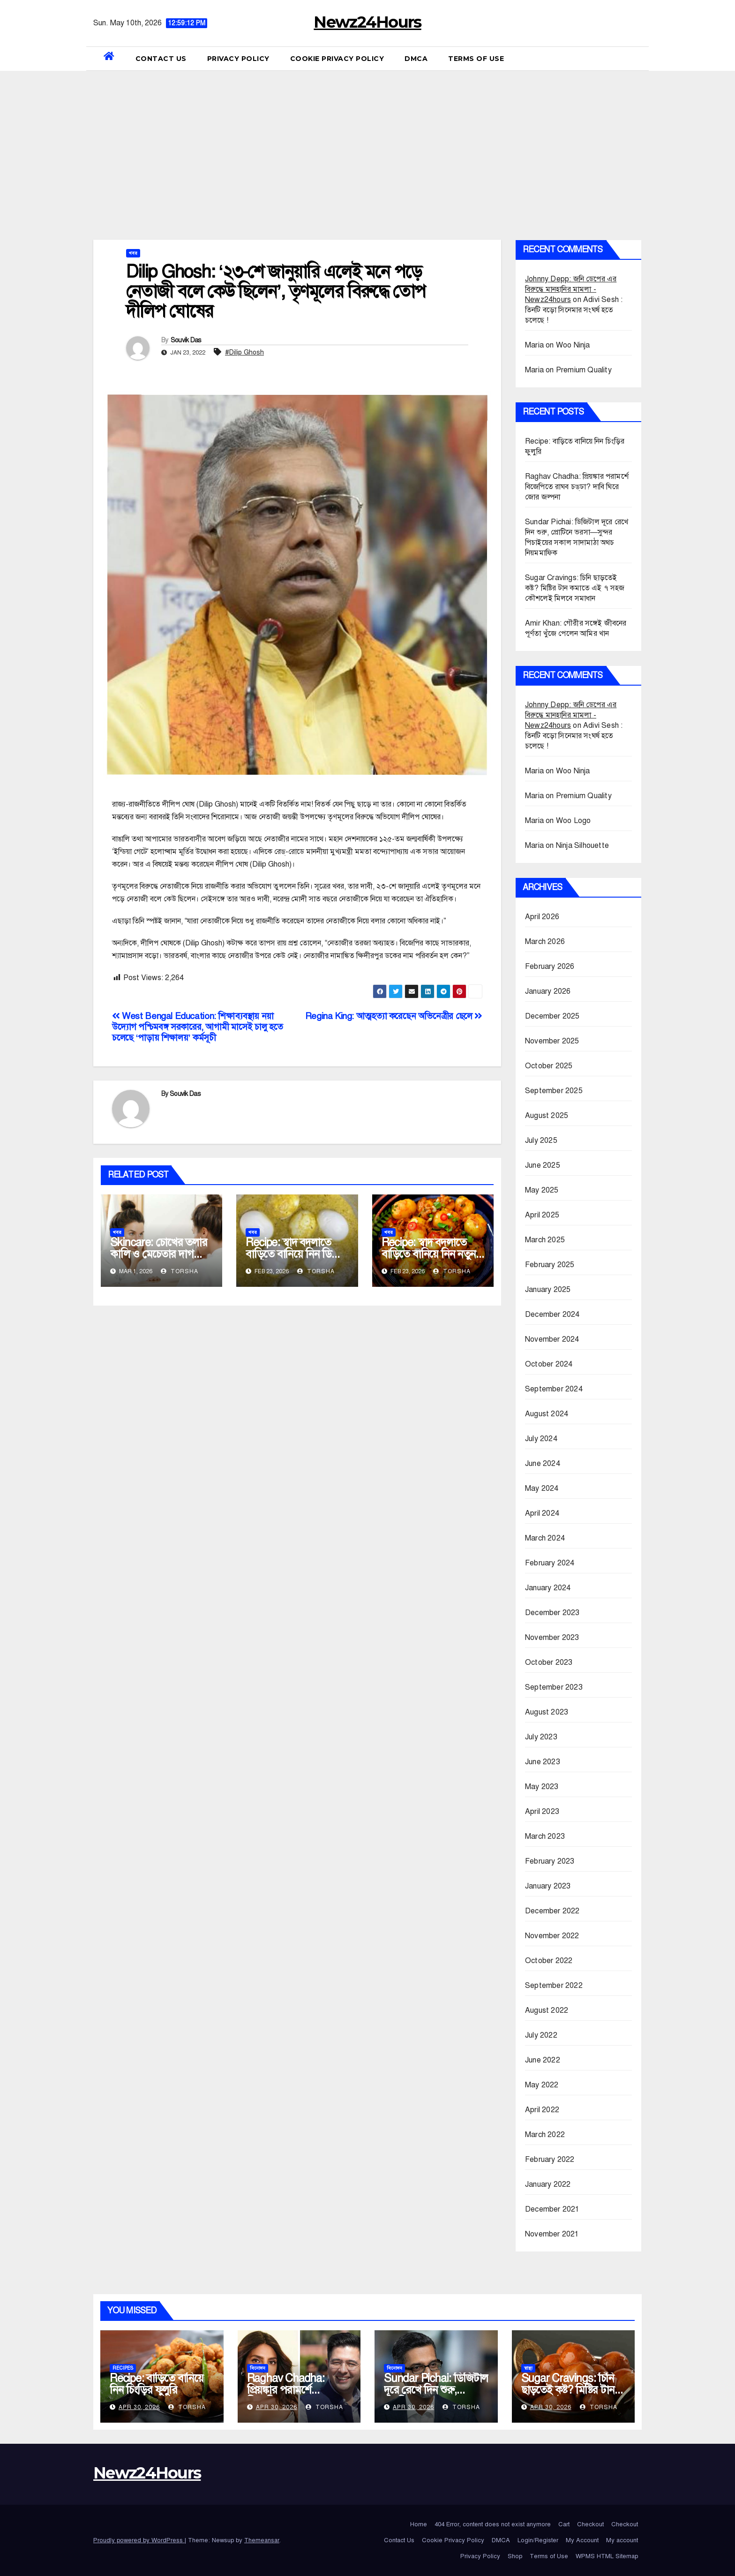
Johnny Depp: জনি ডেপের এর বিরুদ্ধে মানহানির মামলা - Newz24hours (570, 289)
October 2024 (548, 1364)
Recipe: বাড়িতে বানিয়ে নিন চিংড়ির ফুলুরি (156, 2384)
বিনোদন (257, 2368)
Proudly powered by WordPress (139, 2540)
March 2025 (545, 1240)
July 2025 (541, 1140)
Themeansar (261, 2540)
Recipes (122, 2368)
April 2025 (542, 1215)
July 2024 (541, 1438)
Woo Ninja (573, 345)
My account (622, 2540)
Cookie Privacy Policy (337, 58)
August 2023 (546, 1712)
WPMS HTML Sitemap (607, 2556)
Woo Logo (573, 820)
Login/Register (538, 2540)
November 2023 (552, 1637)
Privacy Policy (238, 58)
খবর (133, 253)
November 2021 (552, 2234)
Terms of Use (476, 58)
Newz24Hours (367, 22)
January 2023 (547, 1886)
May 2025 (542, 1190)
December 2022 (552, 1911)
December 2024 (552, 1314)
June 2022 (542, 2060)
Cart (564, 2524)
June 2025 (542, 1165)
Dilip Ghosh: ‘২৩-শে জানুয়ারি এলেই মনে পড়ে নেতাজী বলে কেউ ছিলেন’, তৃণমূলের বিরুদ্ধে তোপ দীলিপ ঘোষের (275, 291)
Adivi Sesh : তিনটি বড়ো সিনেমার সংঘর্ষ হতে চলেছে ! (573, 310)
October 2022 (548, 1960)
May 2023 (542, 1786)
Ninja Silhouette (582, 845)
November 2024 (552, 1339)
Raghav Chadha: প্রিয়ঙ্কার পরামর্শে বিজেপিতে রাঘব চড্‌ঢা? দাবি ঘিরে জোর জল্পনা (577, 487)
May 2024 (542, 1488)
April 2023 (542, 1811)
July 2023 (541, 1737)
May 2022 (542, 2085)
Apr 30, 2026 (139, 2407)
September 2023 (554, 1687)
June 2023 (542, 1762)
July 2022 (541, 2035)
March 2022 (545, 2134)
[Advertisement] (367, 141)
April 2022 (542, 2110)
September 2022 (554, 1985)
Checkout (590, 2524)
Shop (515, 2556)
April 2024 (542, 1513)
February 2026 (550, 966)
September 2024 (554, 1389)
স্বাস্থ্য (528, 2368)
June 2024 (542, 1463)
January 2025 (547, 1289)
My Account (582, 2540)
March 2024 (545, 1538)
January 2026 (547, 991)
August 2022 (546, 2010)
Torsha (179, 1271)
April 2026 (542, 917)
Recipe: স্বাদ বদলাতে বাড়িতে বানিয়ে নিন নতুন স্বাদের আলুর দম (429, 1254)
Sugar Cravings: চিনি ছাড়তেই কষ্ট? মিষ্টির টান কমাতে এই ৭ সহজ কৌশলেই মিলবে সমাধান (575, 588)
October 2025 (548, 1066)
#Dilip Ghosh (244, 352)
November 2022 (552, 1936)
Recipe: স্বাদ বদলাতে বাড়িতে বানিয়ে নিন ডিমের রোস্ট (296, 1254)
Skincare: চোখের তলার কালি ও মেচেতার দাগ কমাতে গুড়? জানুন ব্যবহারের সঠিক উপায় (158, 1259)
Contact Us (161, 58)
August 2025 (546, 1115)
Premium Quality (584, 370)
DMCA (416, 58)
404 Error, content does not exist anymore (493, 2524)
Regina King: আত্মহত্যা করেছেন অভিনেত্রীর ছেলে (393, 1016)
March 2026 (545, 941)
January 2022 (547, 2184)
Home (418, 2524)
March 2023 (545, 1836)
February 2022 (550, 2159)
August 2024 (546, 1414)
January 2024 (547, 1588)
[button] (638, 59)
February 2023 (550, 1861)
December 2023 (552, 1612)
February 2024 (550, 1563)
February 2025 (550, 1264)
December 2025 (552, 1016)
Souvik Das (186, 340)
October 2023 (548, 1662)
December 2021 (552, 2209)
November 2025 (552, 1041)
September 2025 (554, 1090)
